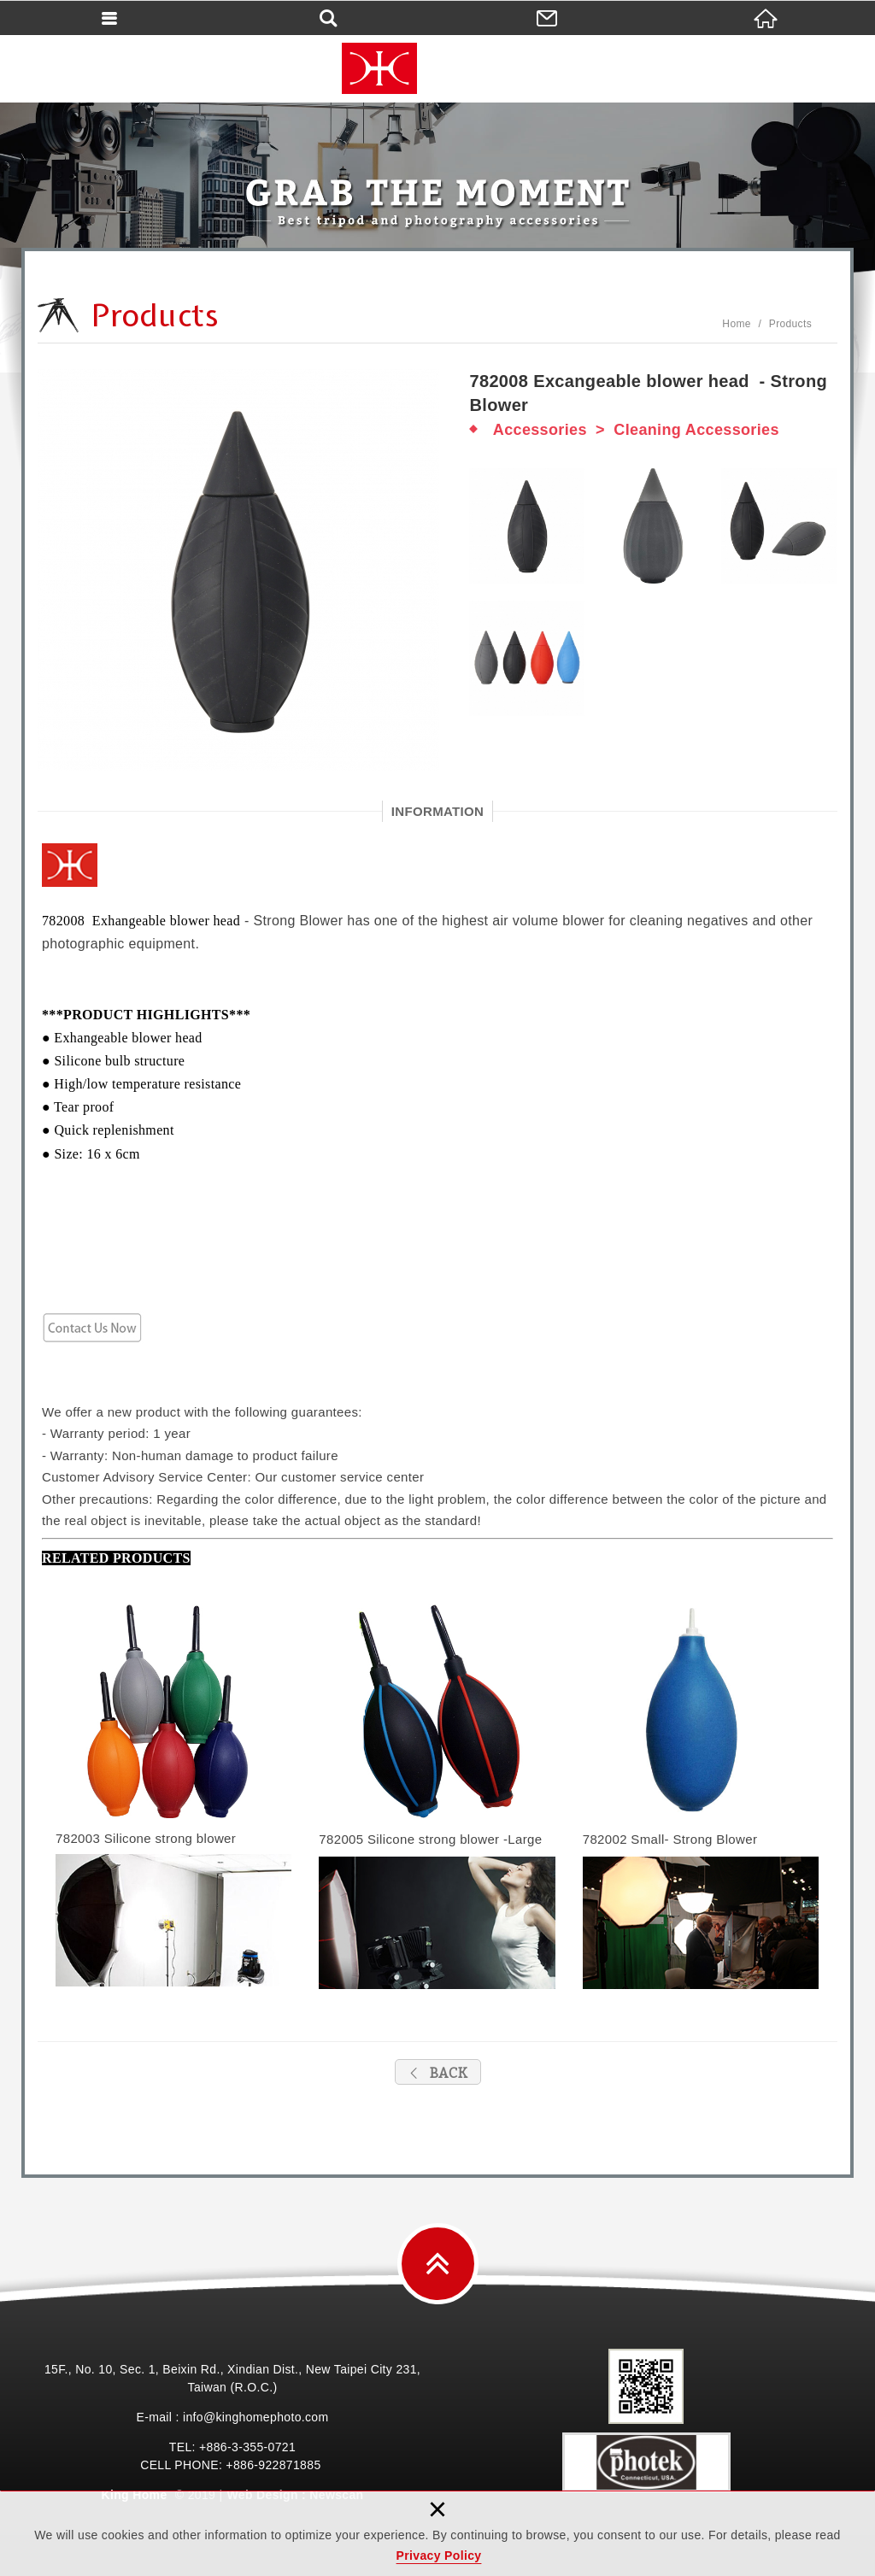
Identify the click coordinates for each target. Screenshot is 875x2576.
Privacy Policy (439, 2555)
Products (790, 324)
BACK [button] (438, 2073)
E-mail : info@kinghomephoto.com (232, 2417)
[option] (241, 570)
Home (736, 324)
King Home (437, 68)
